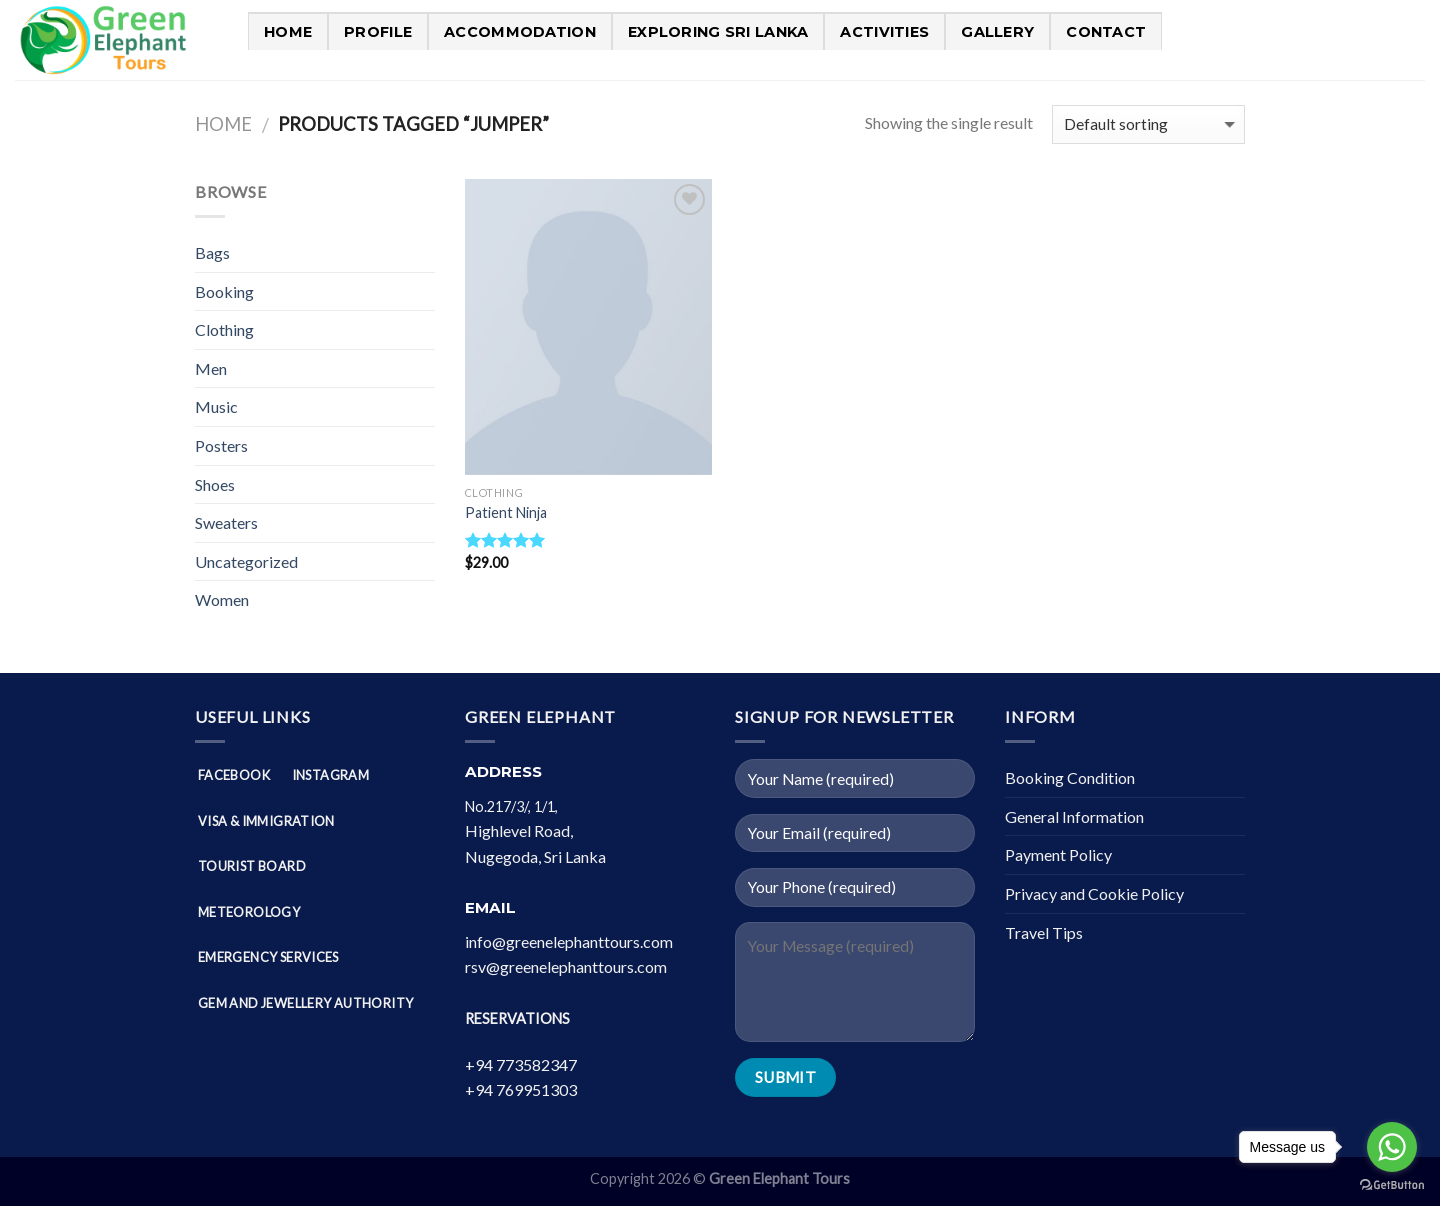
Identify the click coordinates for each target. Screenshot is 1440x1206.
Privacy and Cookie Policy (1094, 893)
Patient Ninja (506, 512)
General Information (1074, 816)
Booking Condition (1070, 777)
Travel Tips (1044, 932)
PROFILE (378, 32)
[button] (585, 831)
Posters (221, 445)
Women (222, 599)
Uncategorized (246, 561)
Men (211, 368)
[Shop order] (1148, 124)
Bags (212, 252)
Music (216, 406)
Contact (1106, 32)
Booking (224, 291)
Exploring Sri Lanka (718, 32)
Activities (884, 32)
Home (288, 32)
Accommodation (520, 32)
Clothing (224, 329)
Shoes (215, 484)
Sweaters (226, 522)
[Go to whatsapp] (1392, 1147)
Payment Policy (1058, 854)
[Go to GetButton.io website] (1392, 1185)
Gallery (997, 32)
